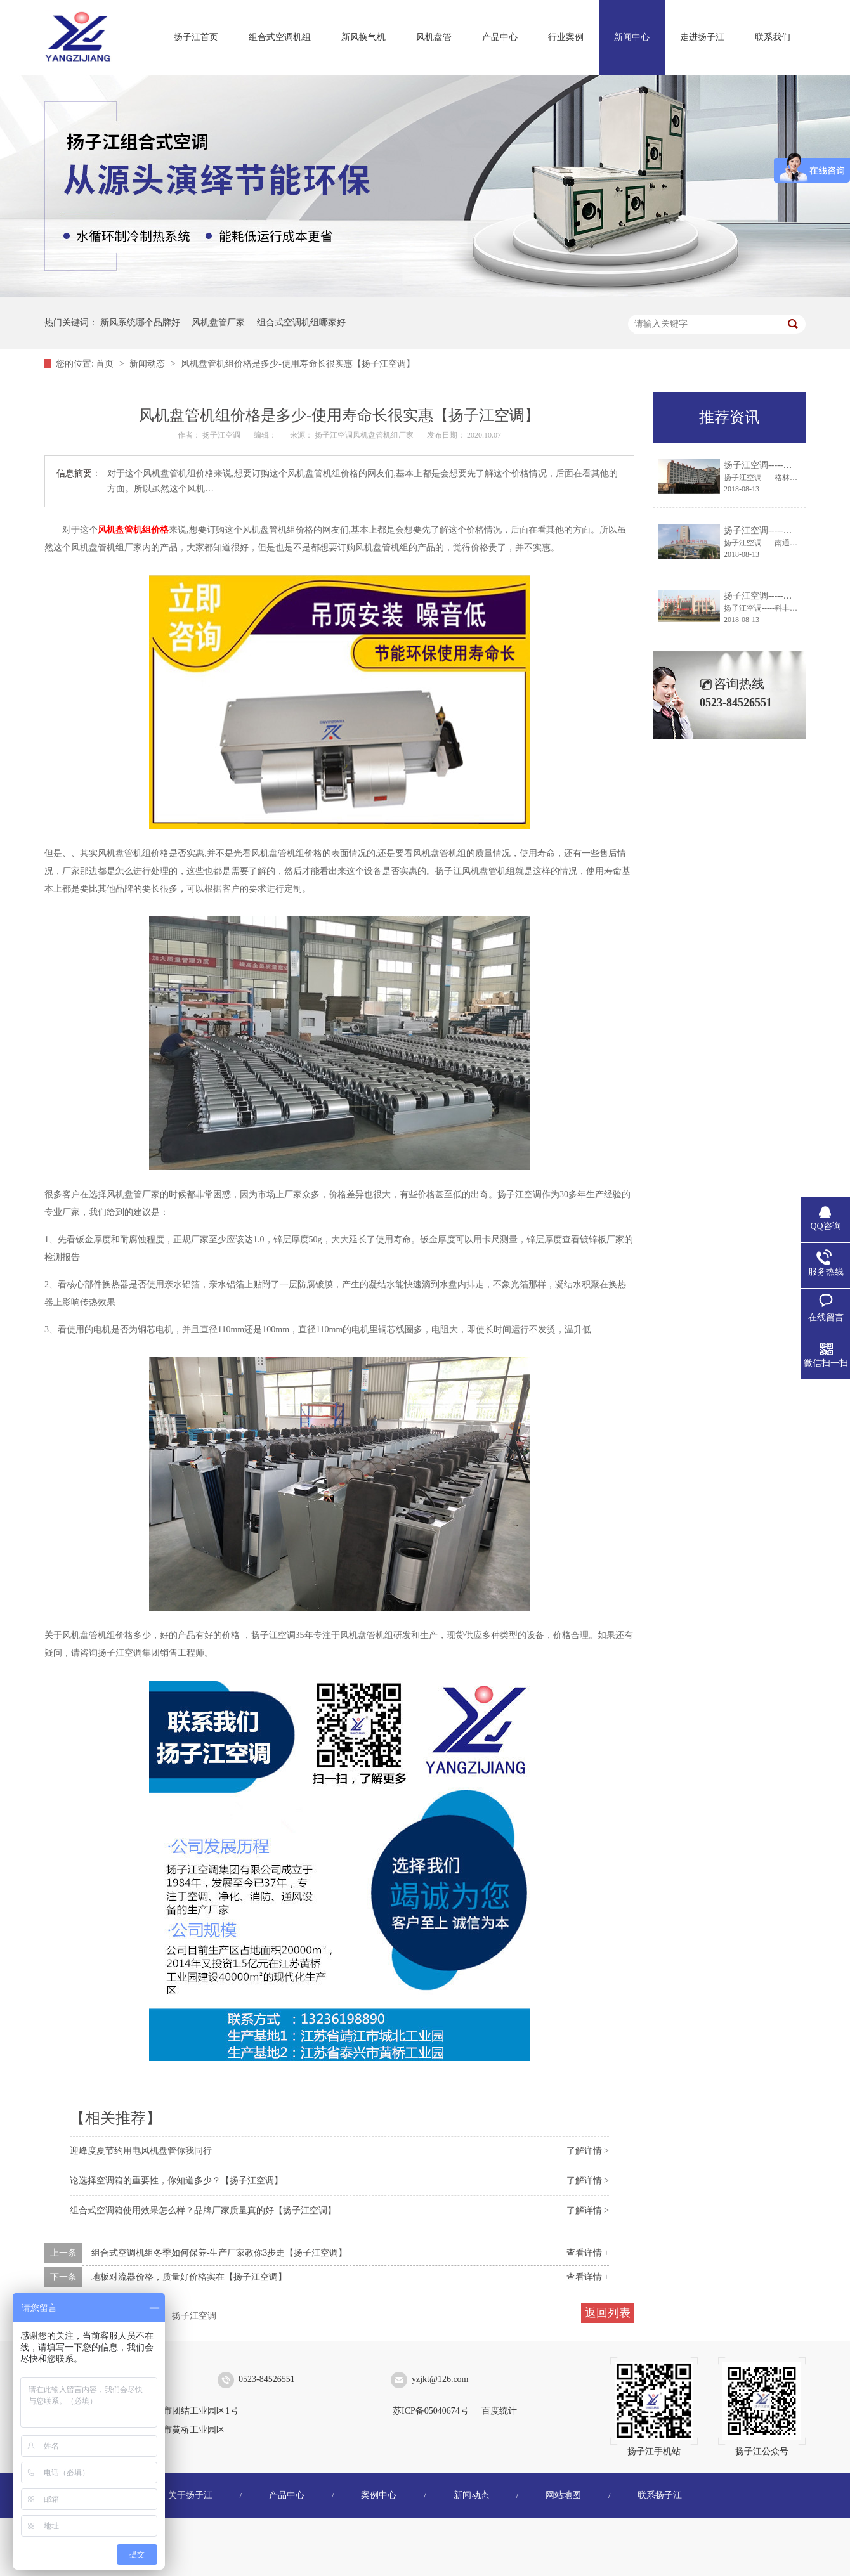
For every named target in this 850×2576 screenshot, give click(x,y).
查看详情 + (587, 2253)
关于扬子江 (190, 2495)
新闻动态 (148, 363)
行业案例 (566, 37)
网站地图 (563, 2495)
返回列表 (608, 2312)
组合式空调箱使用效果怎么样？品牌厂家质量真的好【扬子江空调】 (203, 2210)
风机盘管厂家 (218, 322)
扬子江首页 (196, 37)
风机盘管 (434, 37)
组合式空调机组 (280, 37)
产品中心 (500, 37)
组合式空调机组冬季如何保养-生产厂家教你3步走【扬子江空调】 (219, 2253)
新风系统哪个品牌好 (140, 322)
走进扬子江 (702, 37)
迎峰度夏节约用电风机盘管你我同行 (141, 2151)
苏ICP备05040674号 (431, 2411)
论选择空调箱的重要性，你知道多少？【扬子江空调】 (176, 2180)
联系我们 (772, 37)
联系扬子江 (660, 2495)
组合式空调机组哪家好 (301, 322)
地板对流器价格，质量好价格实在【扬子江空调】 (189, 2277)
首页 (106, 363)
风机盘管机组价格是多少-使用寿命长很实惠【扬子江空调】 (298, 363)
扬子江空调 (194, 2315)
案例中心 (378, 2495)
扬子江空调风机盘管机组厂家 (365, 435)
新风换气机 (363, 37)
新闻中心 (632, 37)
